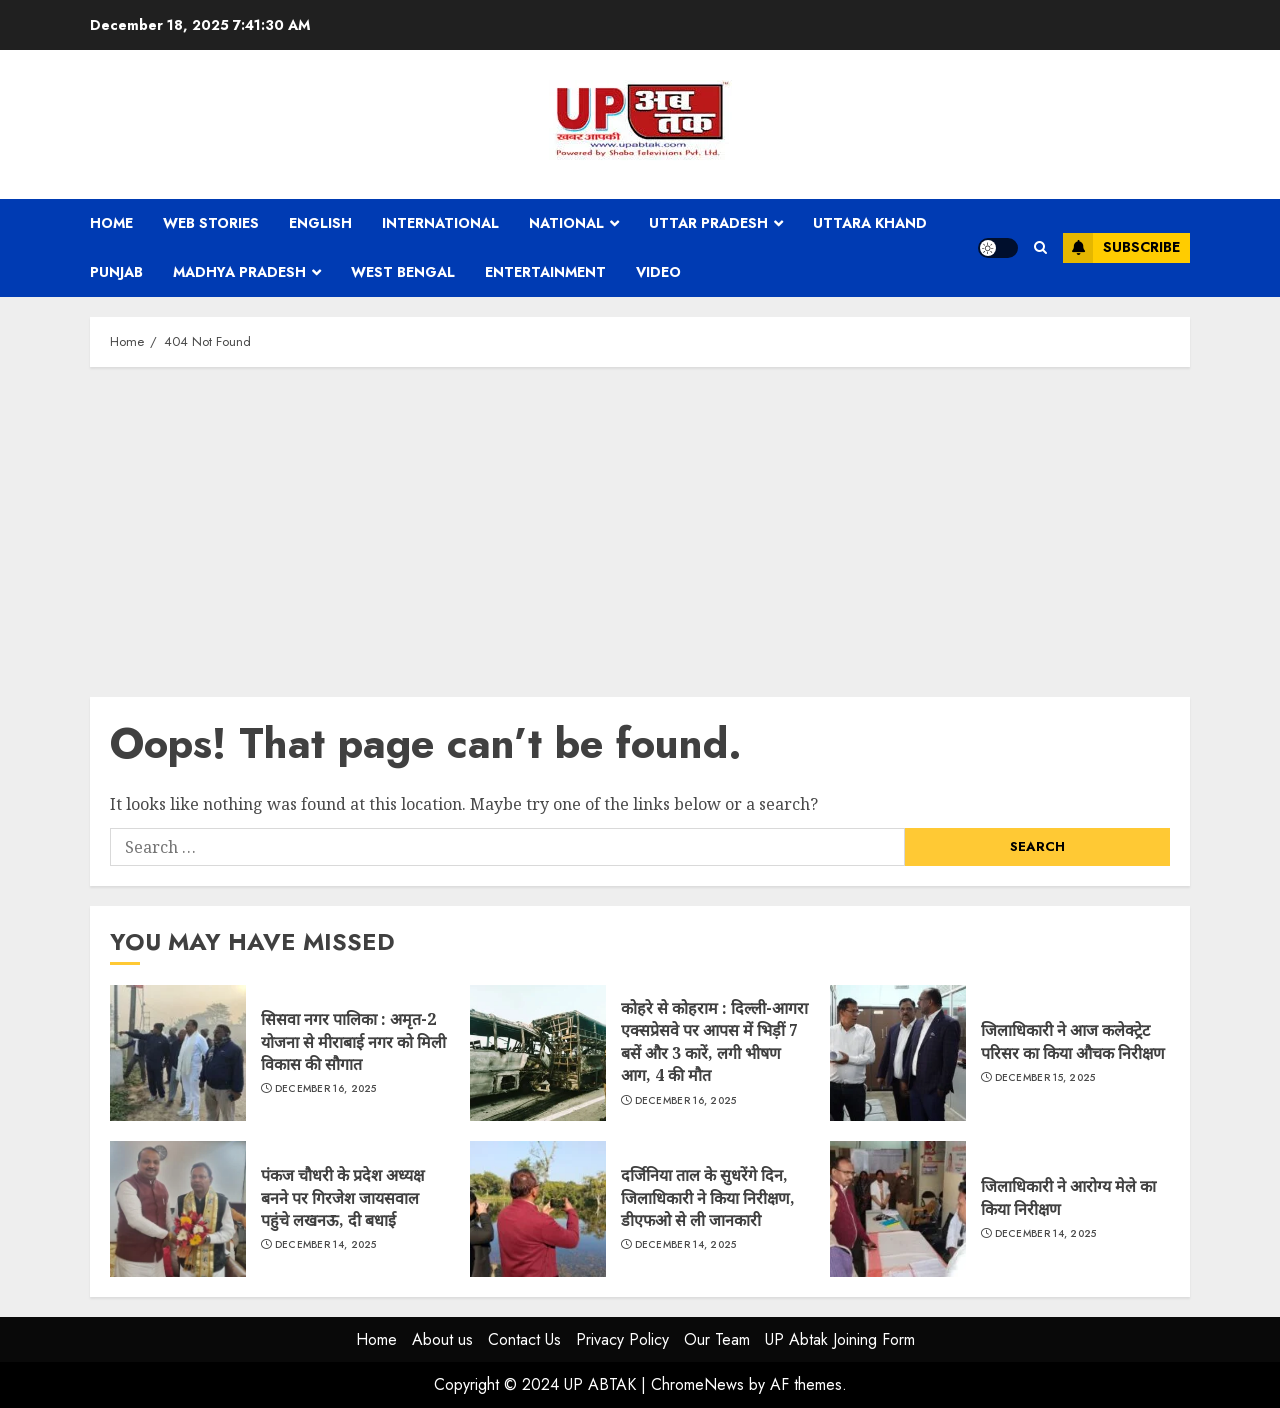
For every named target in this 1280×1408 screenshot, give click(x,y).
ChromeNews (697, 1384)
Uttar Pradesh (708, 223)
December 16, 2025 (326, 1089)
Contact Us (524, 1339)
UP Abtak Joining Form (840, 1339)
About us (442, 1339)
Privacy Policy (622, 1339)
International (440, 223)
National (566, 223)
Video (658, 272)
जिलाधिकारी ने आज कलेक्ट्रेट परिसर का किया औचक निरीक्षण (898, 1053)
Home (111, 223)
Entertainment (545, 272)
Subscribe (1121, 248)
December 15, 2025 (1045, 1078)
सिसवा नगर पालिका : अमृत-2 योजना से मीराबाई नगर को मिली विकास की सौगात (178, 1053)
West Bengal (403, 272)
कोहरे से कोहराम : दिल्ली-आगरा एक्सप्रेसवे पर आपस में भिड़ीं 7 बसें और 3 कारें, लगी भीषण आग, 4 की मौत (538, 1053)
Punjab (116, 272)
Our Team (717, 1339)
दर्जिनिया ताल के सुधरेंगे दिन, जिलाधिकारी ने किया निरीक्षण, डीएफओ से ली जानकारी (538, 1209)
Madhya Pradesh (239, 272)
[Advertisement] (640, 527)
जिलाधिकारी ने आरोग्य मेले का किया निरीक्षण (898, 1209)
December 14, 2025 (326, 1245)
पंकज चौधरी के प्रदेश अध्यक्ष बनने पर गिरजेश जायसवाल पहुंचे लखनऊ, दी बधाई (178, 1209)
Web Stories (211, 223)
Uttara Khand (870, 223)
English (320, 223)
